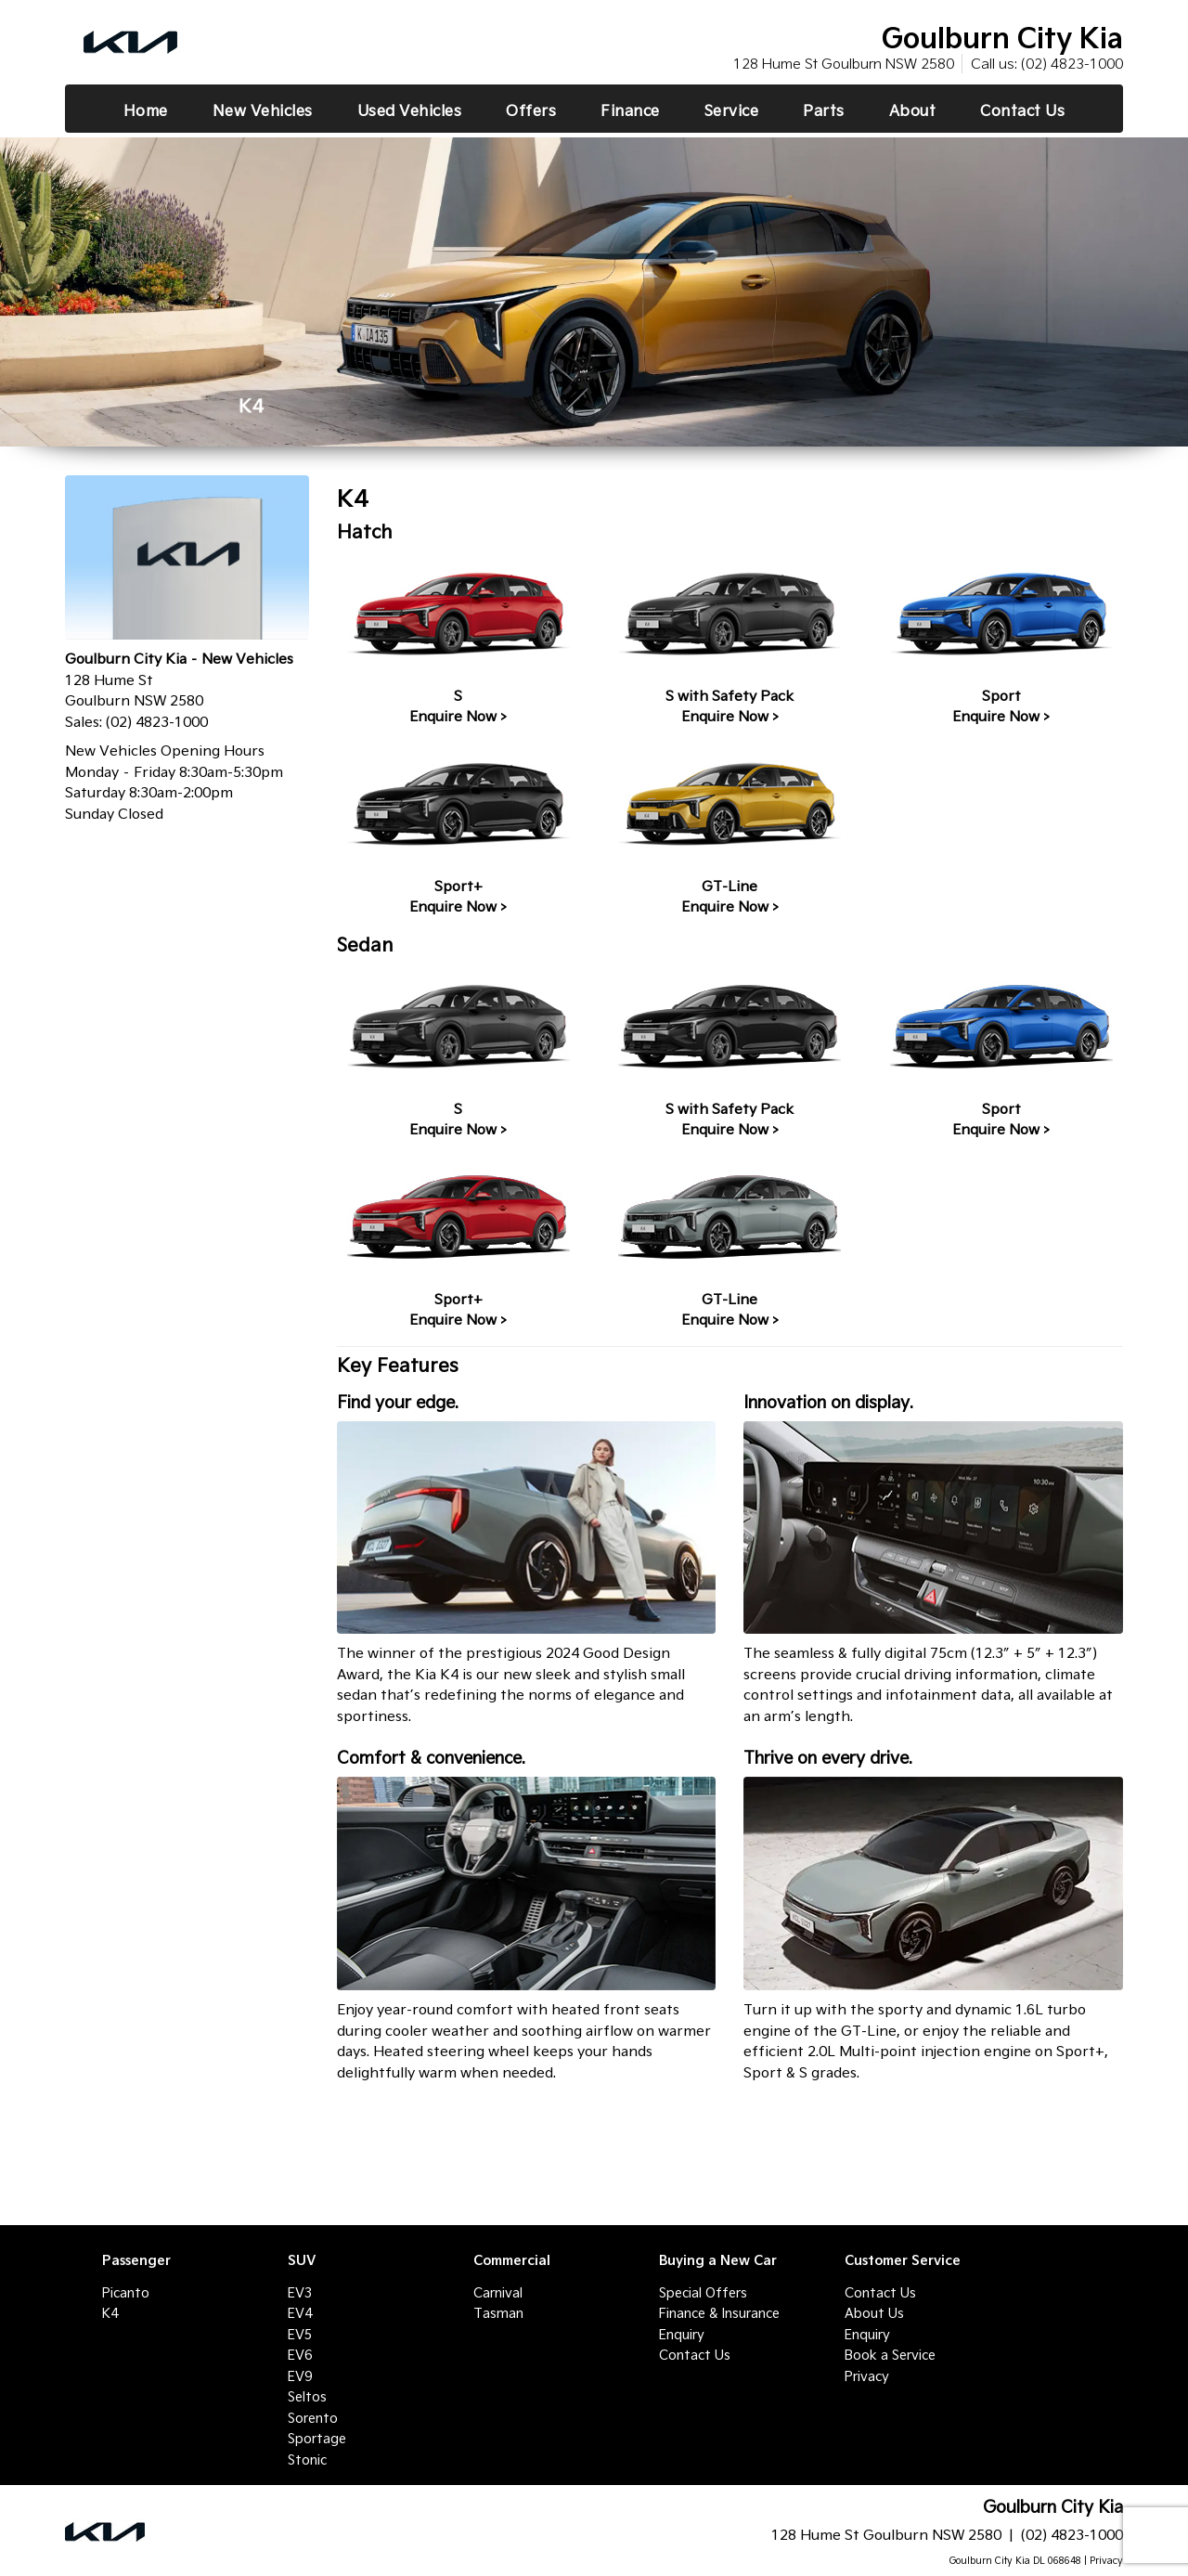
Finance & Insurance (719, 2313)
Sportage (317, 2438)
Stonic (307, 2460)
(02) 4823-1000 (1072, 63)
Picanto (125, 2293)
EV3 (300, 2293)
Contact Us (694, 2355)
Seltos (307, 2397)
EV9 (300, 2376)
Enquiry (681, 2334)
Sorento (313, 2418)
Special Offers (703, 2293)
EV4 (300, 2313)
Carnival (498, 2293)
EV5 (300, 2334)
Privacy (867, 2376)
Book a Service (890, 2355)
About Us (874, 2313)
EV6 (300, 2355)
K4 (110, 2313)
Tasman (498, 2313)
